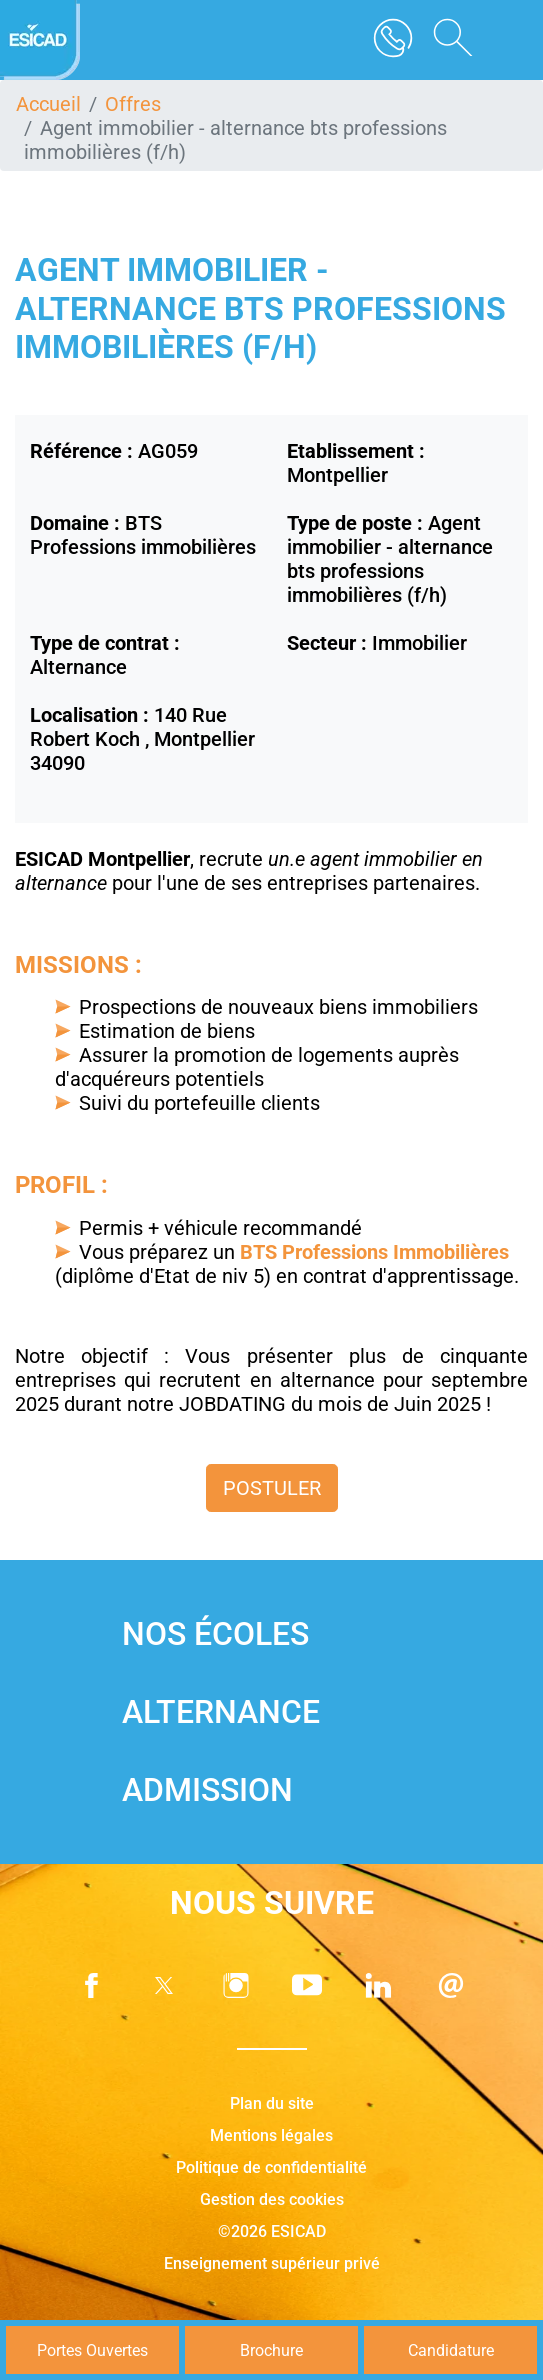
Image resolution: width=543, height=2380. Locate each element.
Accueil (48, 104)
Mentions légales (271, 2135)
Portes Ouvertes (92, 2350)
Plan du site (272, 2103)
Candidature (451, 2350)
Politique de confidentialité (271, 2167)
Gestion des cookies (272, 2199)
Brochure (271, 2350)
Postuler (272, 1488)
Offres (133, 104)
